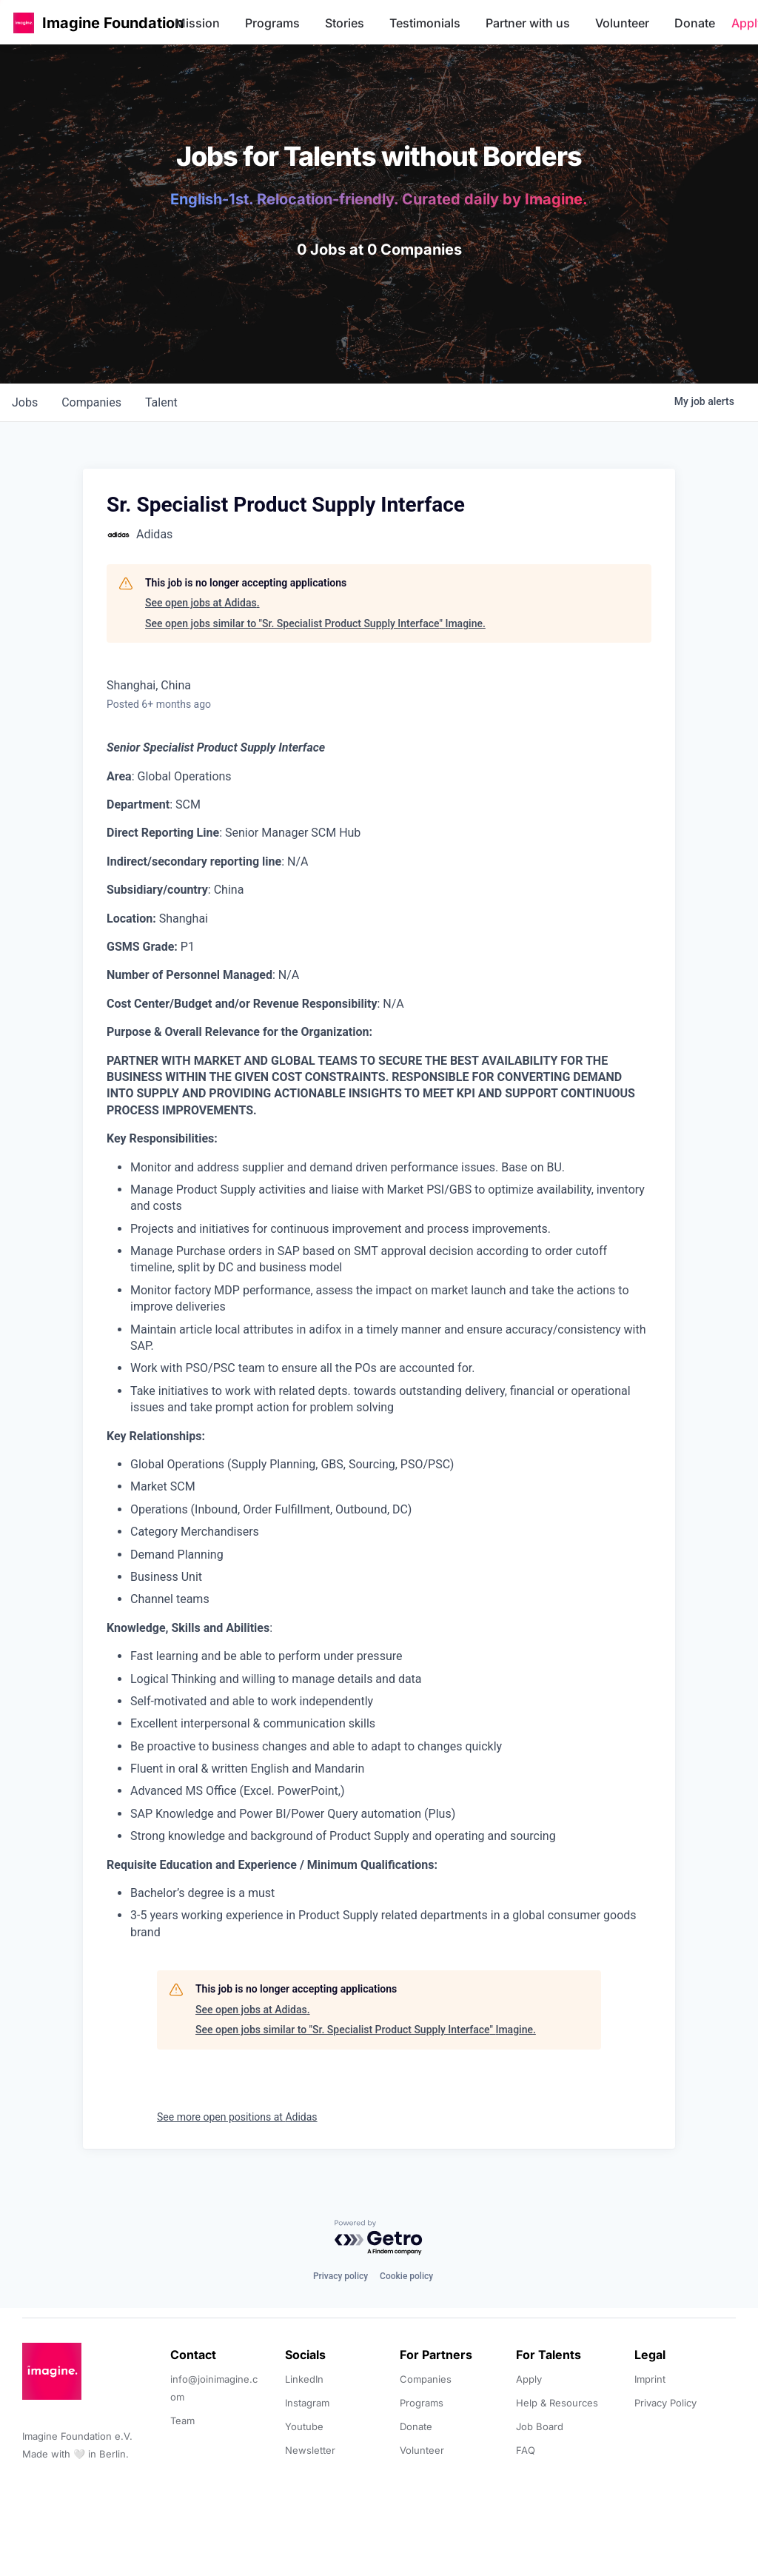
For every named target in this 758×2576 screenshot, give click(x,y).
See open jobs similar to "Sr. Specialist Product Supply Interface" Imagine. (315, 623)
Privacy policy (340, 2276)
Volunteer (622, 23)
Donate (694, 23)
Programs (272, 23)
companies (91, 402)
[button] (23, 22)
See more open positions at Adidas (237, 2117)
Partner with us (528, 23)
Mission (197, 23)
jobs (25, 402)
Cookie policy (406, 2276)
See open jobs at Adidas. (202, 603)
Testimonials (424, 23)
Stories (344, 23)
